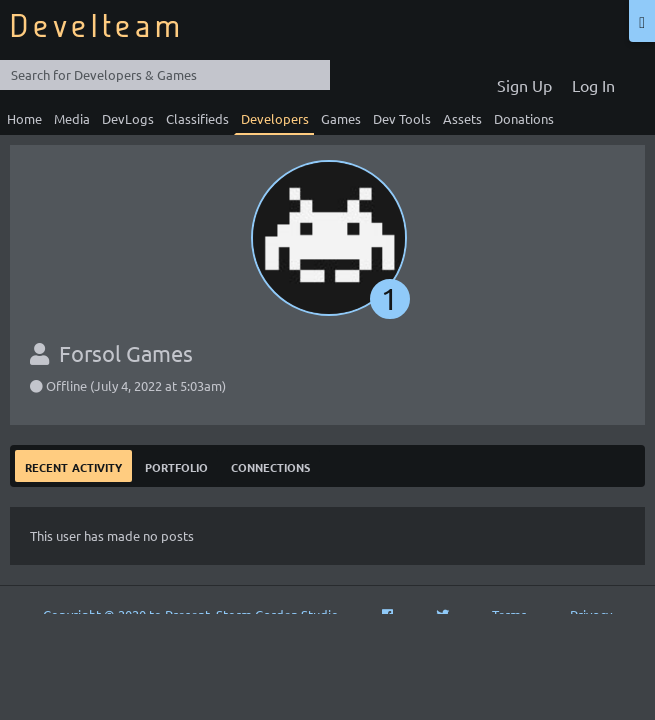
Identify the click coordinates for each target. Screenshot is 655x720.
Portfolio (176, 465)
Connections (270, 465)
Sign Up (524, 85)
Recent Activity (73, 465)
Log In (593, 85)
